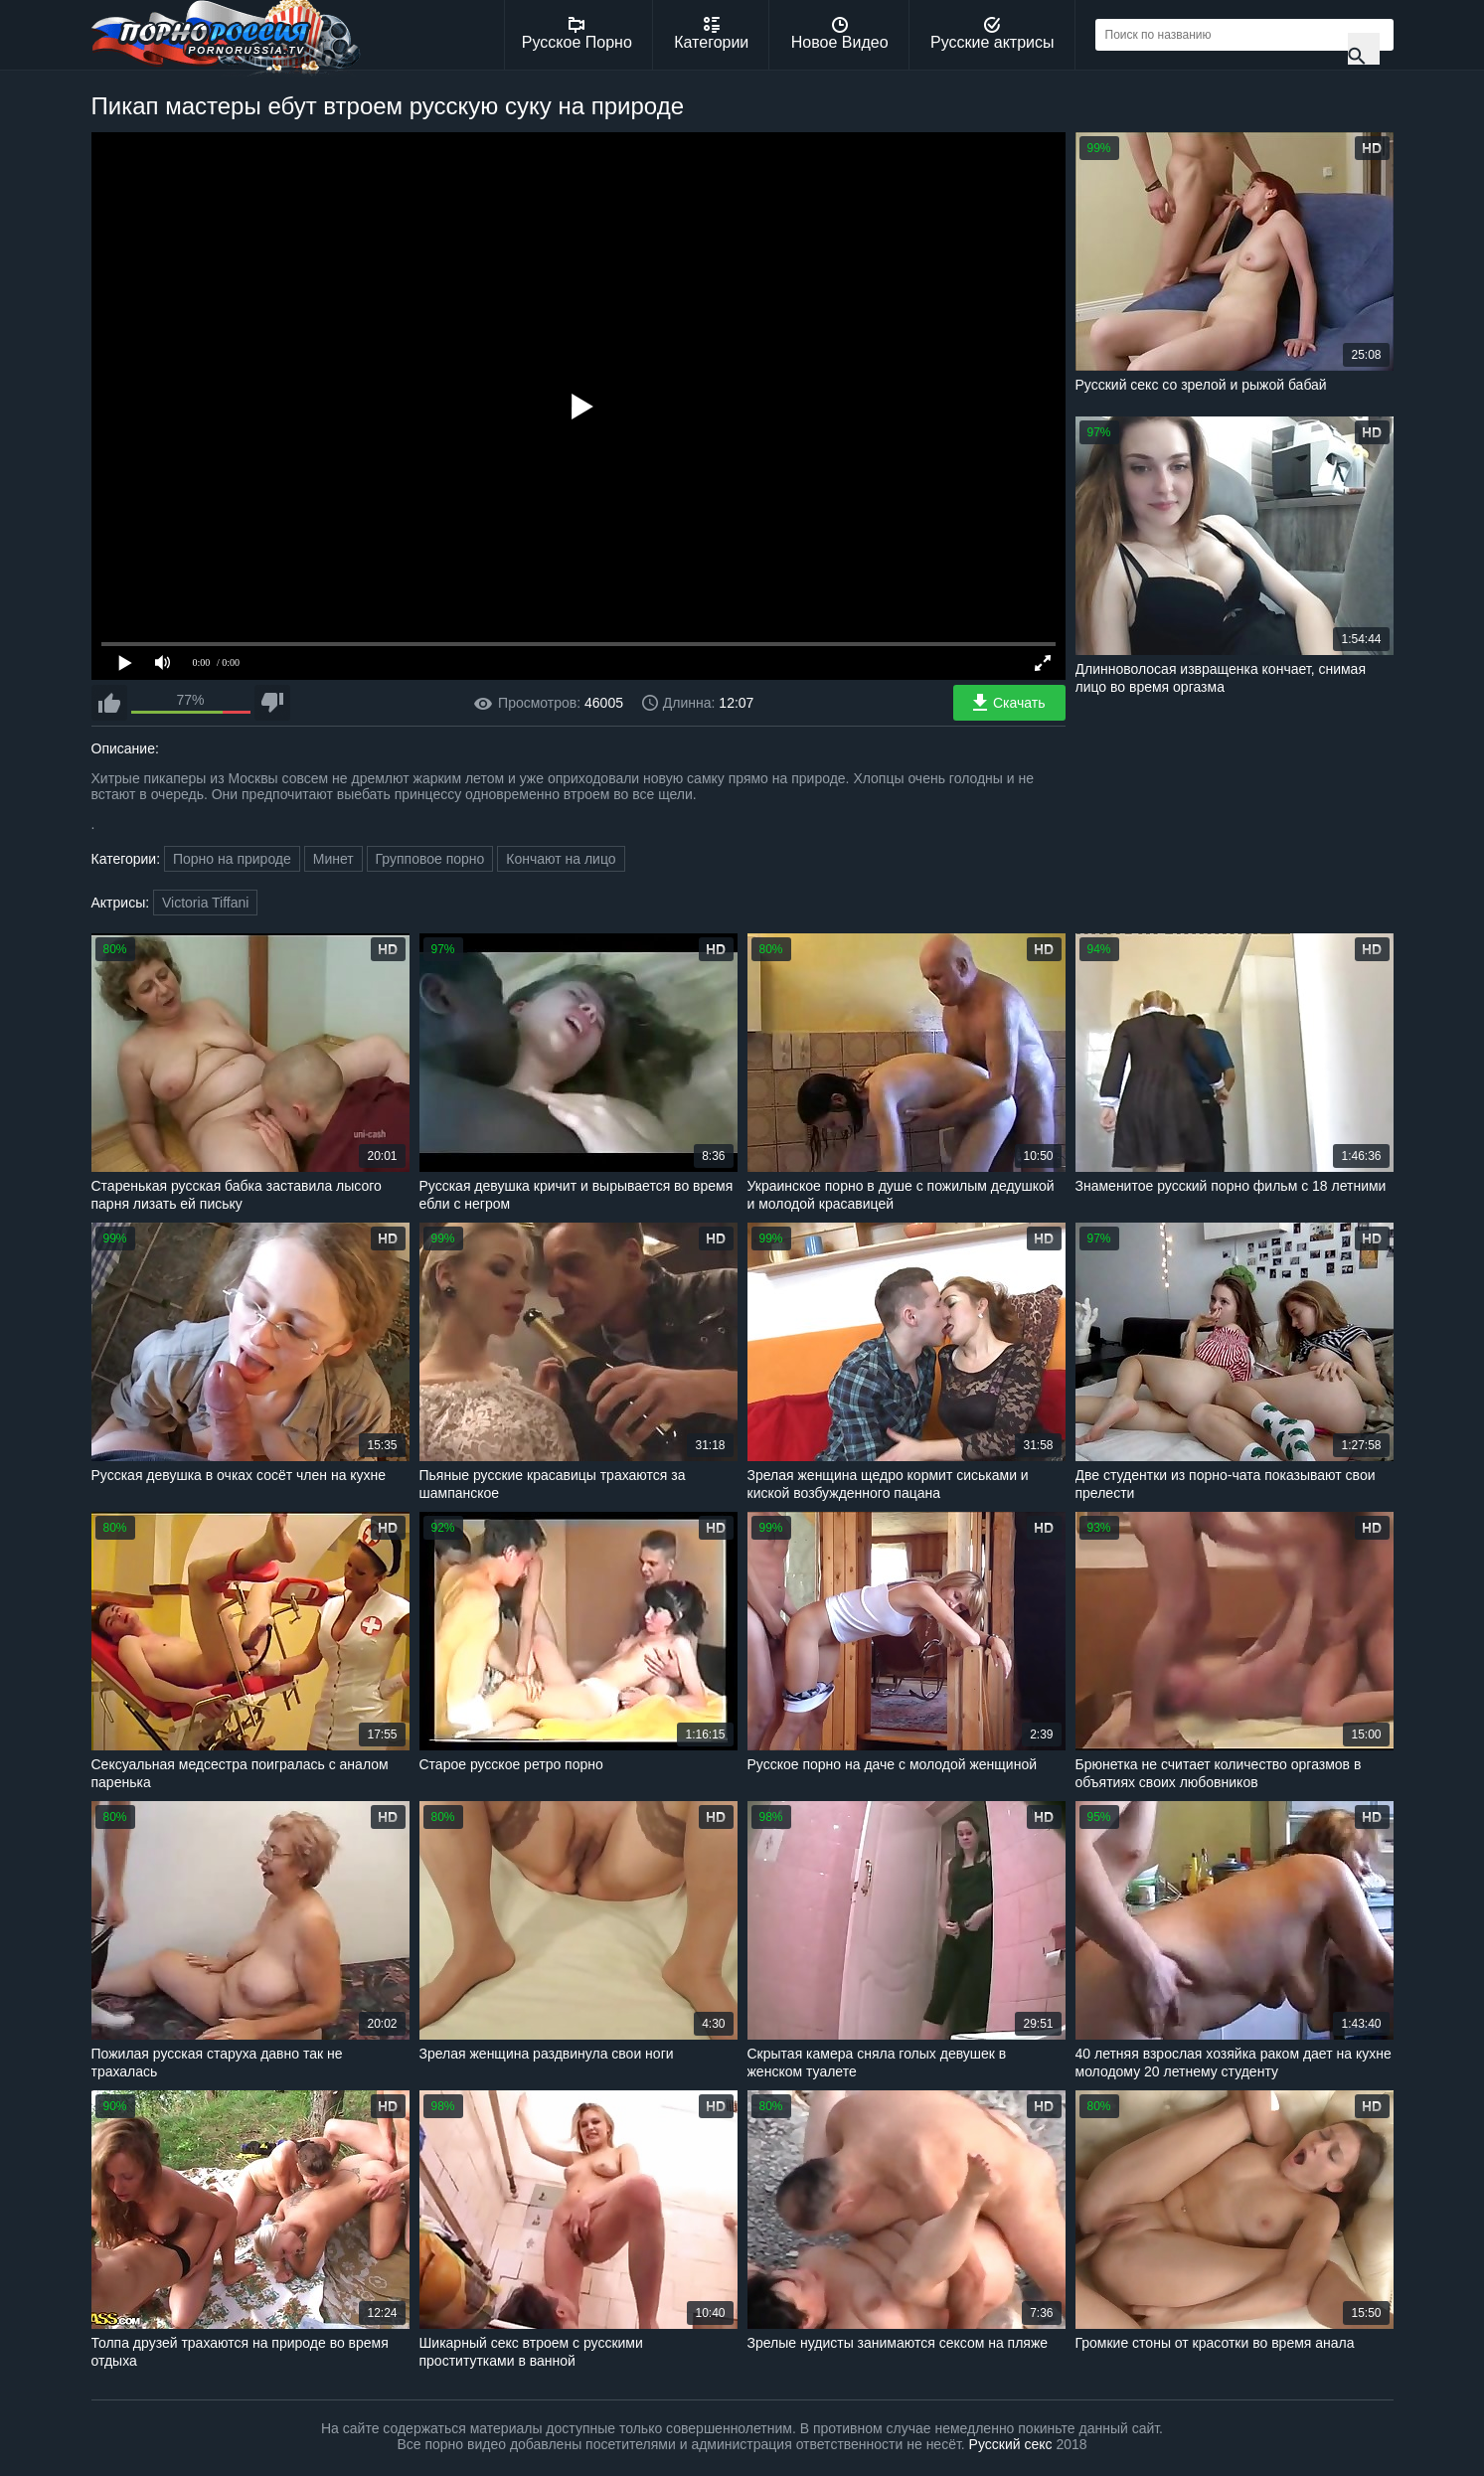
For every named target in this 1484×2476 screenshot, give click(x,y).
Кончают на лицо (560, 859)
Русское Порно (577, 34)
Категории (711, 34)
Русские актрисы (992, 34)
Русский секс (1011, 2444)
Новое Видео (840, 34)
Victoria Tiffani (205, 902)
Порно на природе (232, 859)
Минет (333, 859)
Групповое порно (430, 859)
